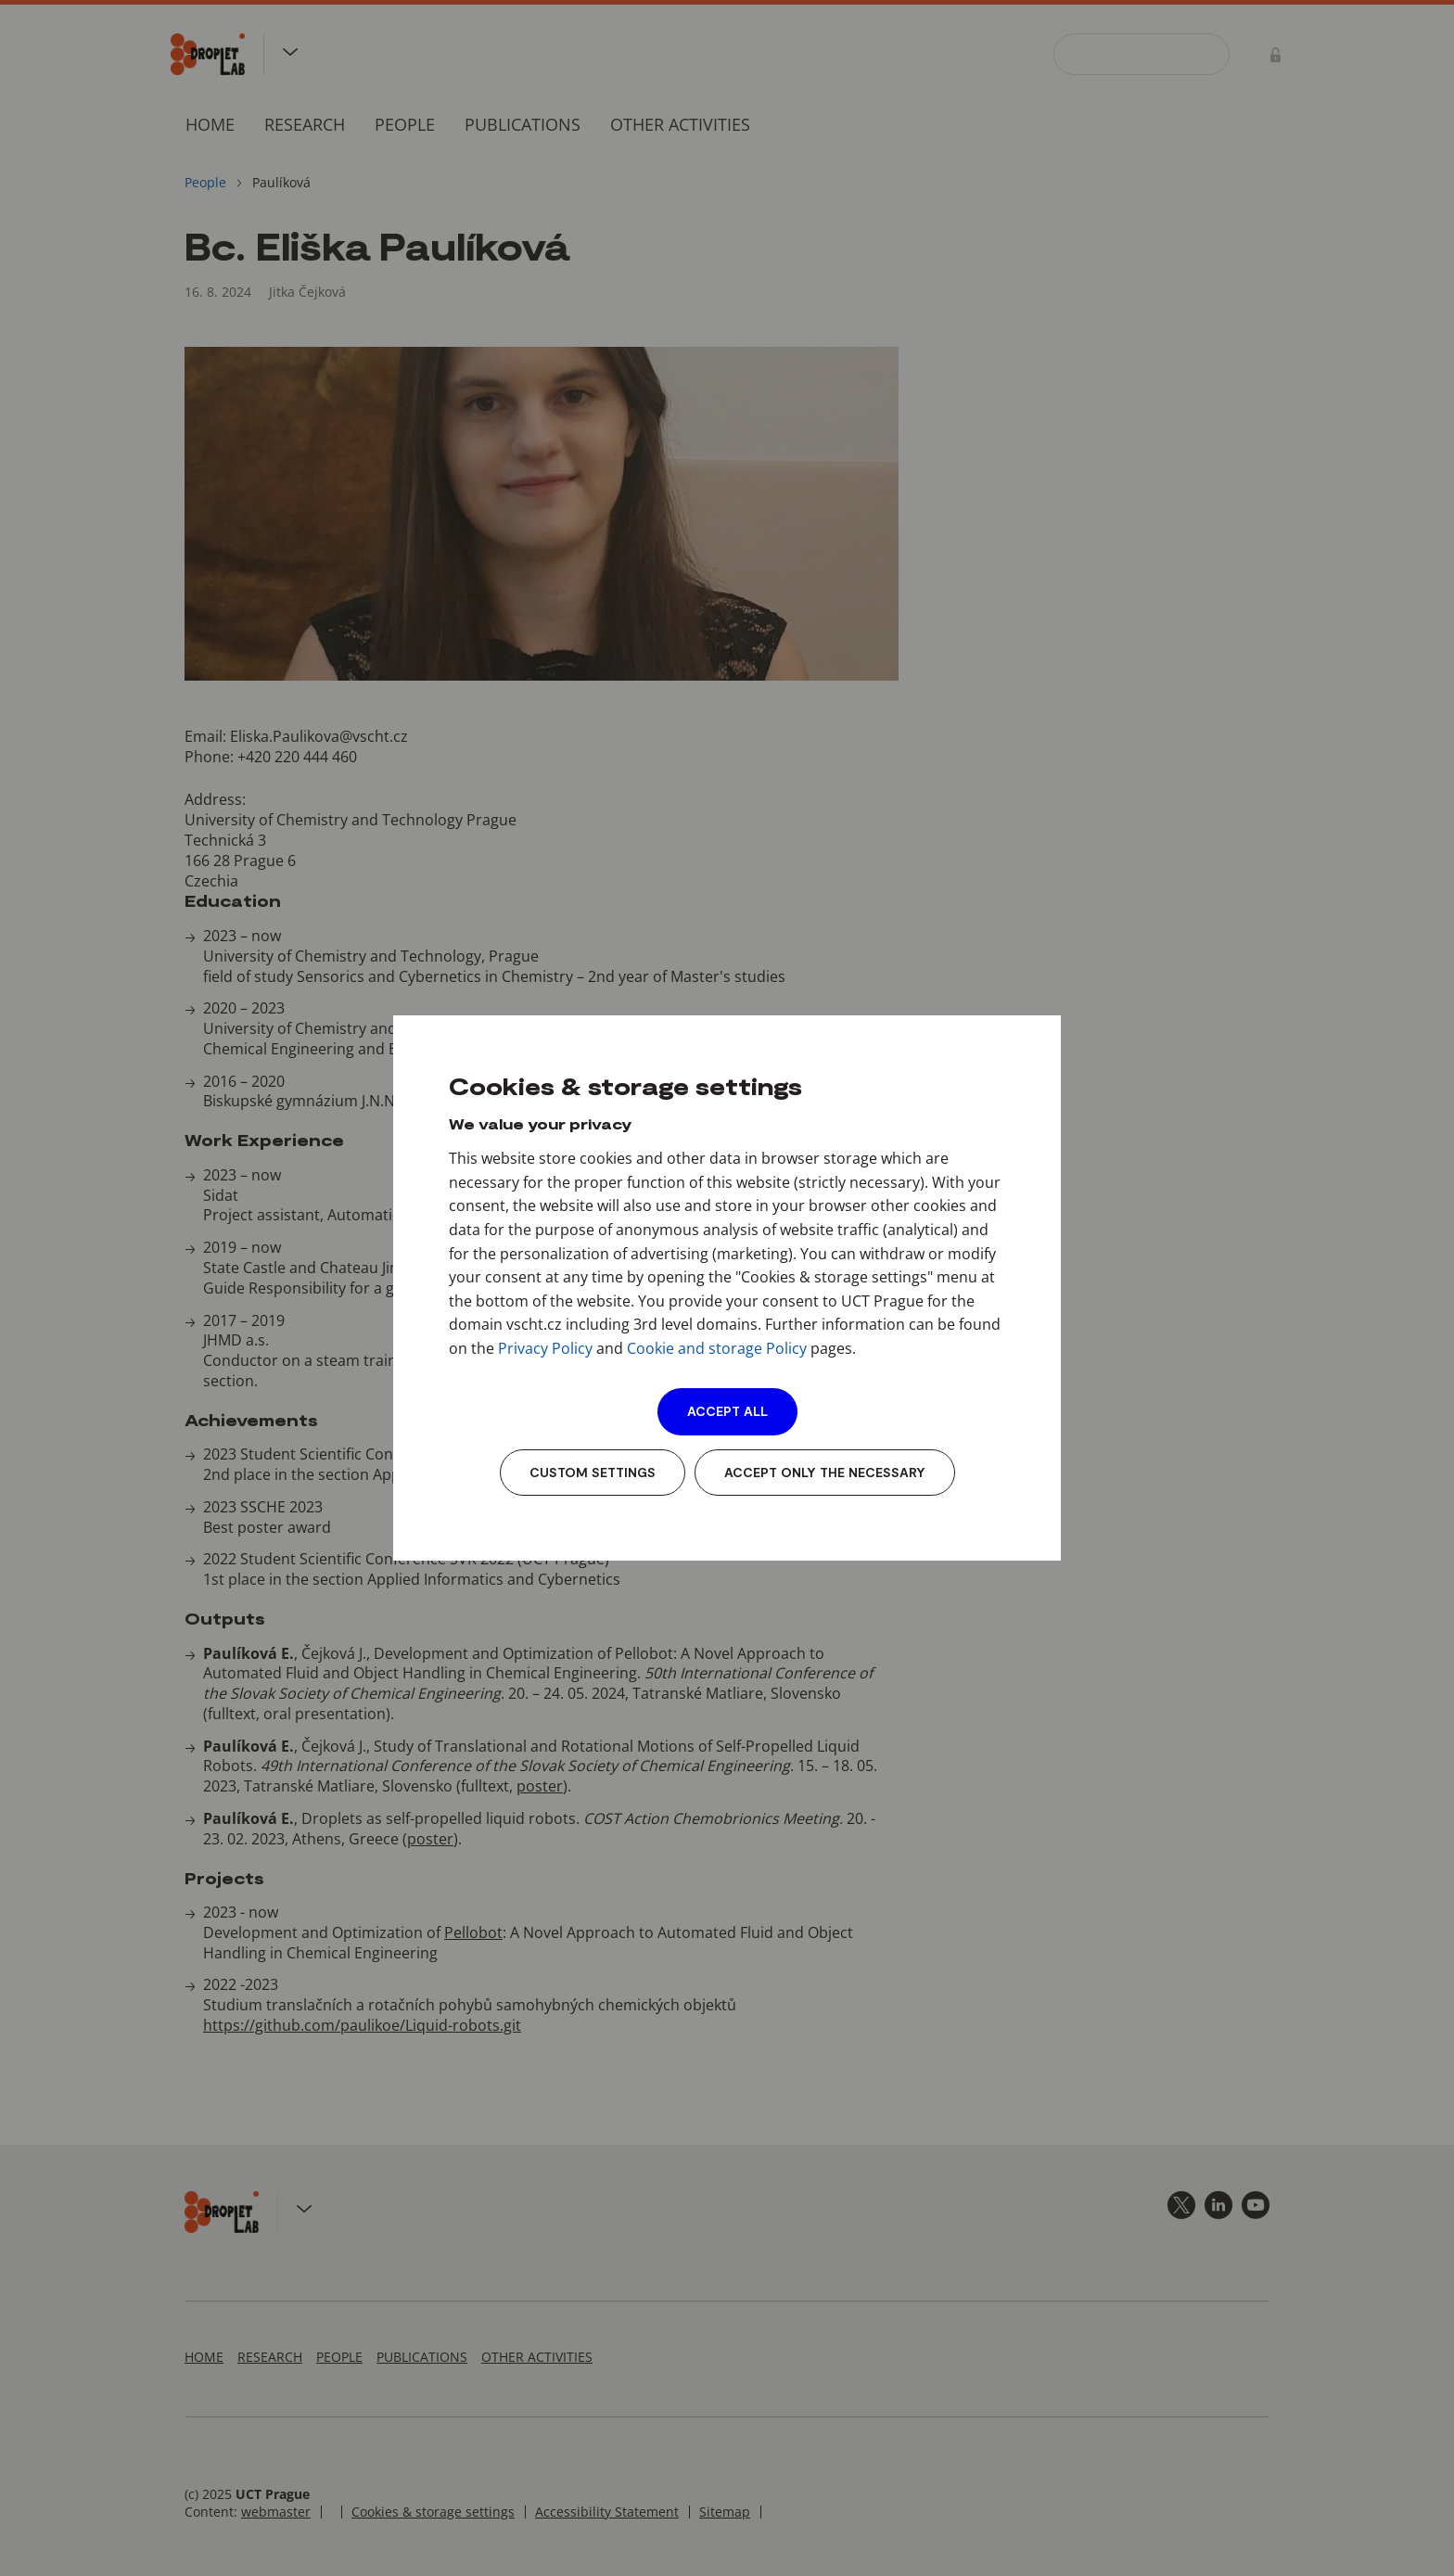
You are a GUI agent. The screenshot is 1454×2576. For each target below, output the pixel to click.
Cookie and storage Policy (717, 1348)
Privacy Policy (545, 1348)
